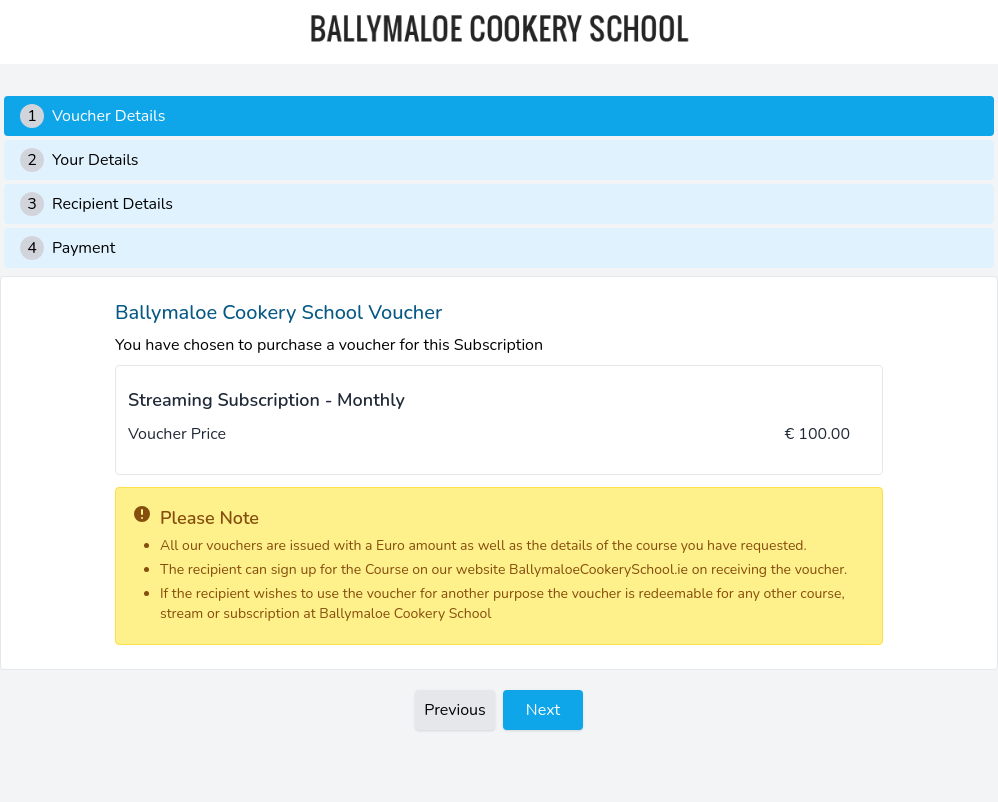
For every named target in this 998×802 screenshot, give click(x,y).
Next (543, 710)
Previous (455, 710)
